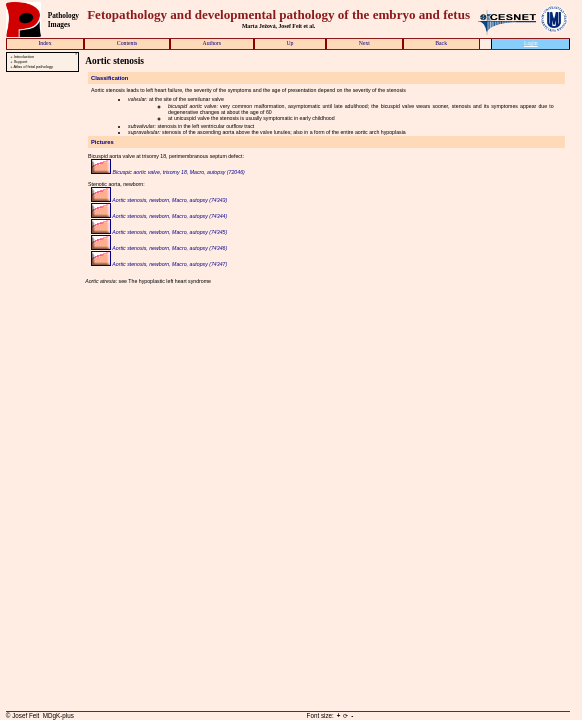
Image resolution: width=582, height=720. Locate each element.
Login (531, 43)
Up (289, 43)
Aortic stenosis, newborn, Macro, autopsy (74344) (159, 216)
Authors (212, 43)
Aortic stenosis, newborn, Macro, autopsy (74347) (159, 264)
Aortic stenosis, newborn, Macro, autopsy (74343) (159, 200)
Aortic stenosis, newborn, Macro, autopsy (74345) (159, 232)
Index (44, 43)
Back (441, 43)
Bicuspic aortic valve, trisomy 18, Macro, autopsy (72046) (168, 172)
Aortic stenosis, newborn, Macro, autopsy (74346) (159, 248)
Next (364, 43)
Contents (127, 43)
